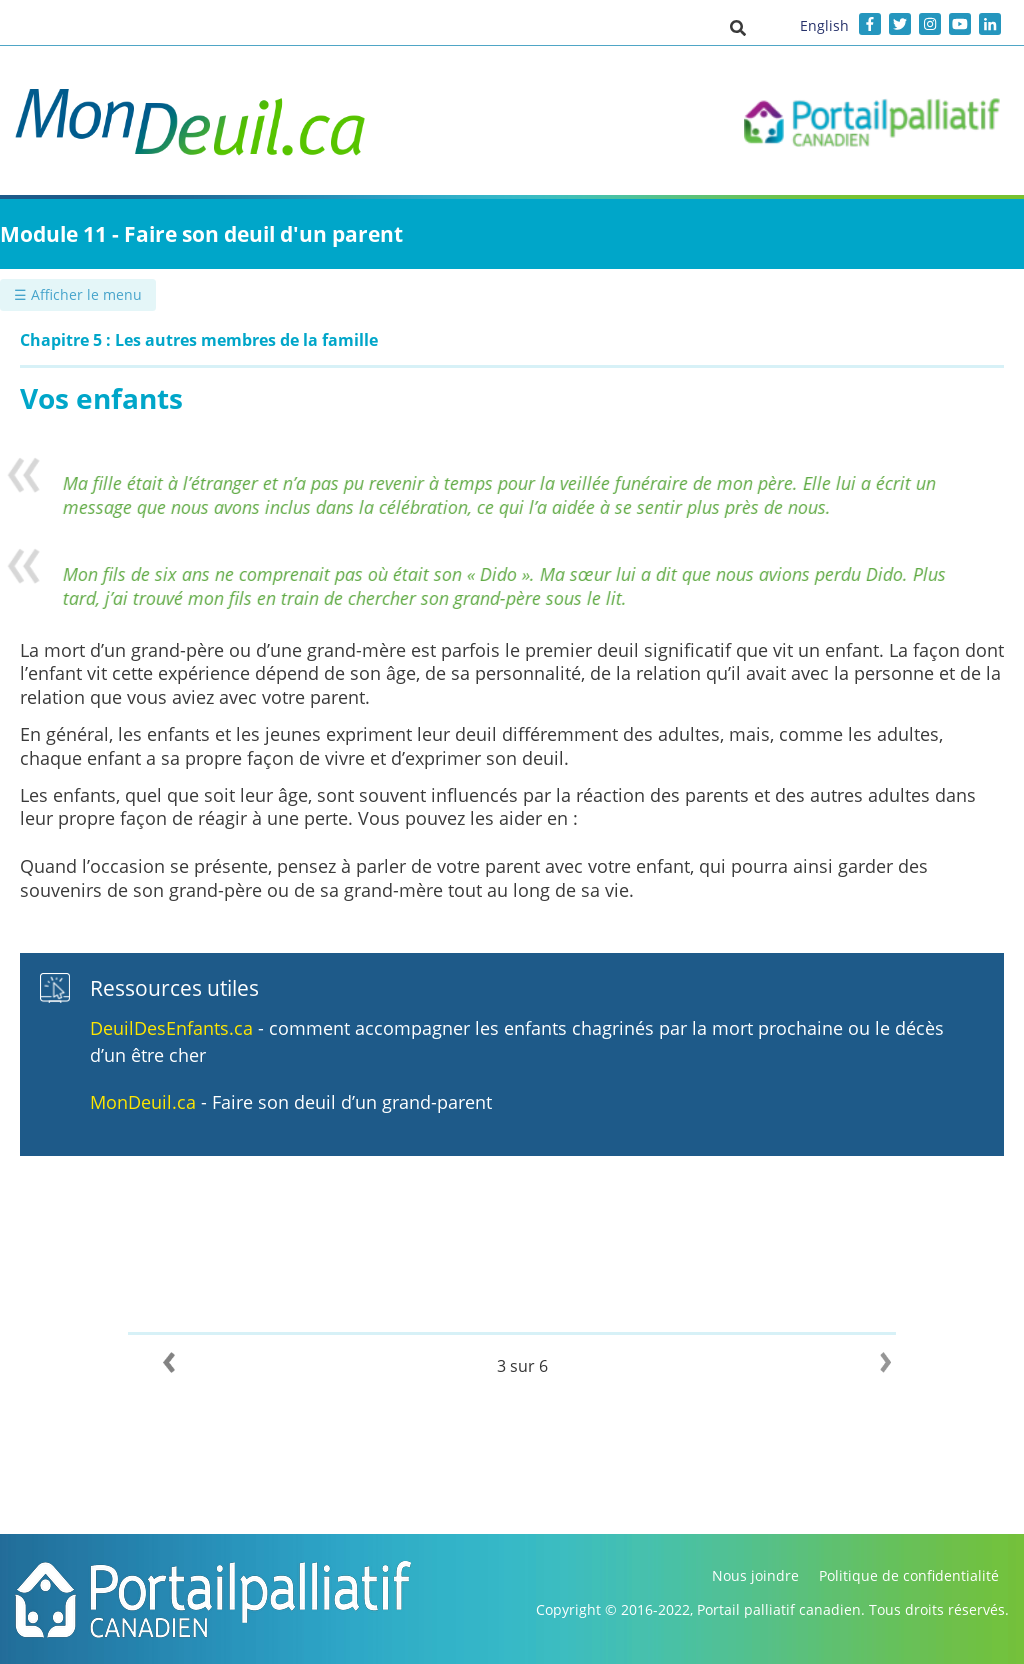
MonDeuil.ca (143, 1102)
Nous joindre (755, 1575)
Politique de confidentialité (909, 1575)
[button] (738, 27)
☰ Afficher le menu (78, 294)
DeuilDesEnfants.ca (174, 1028)
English (824, 25)
